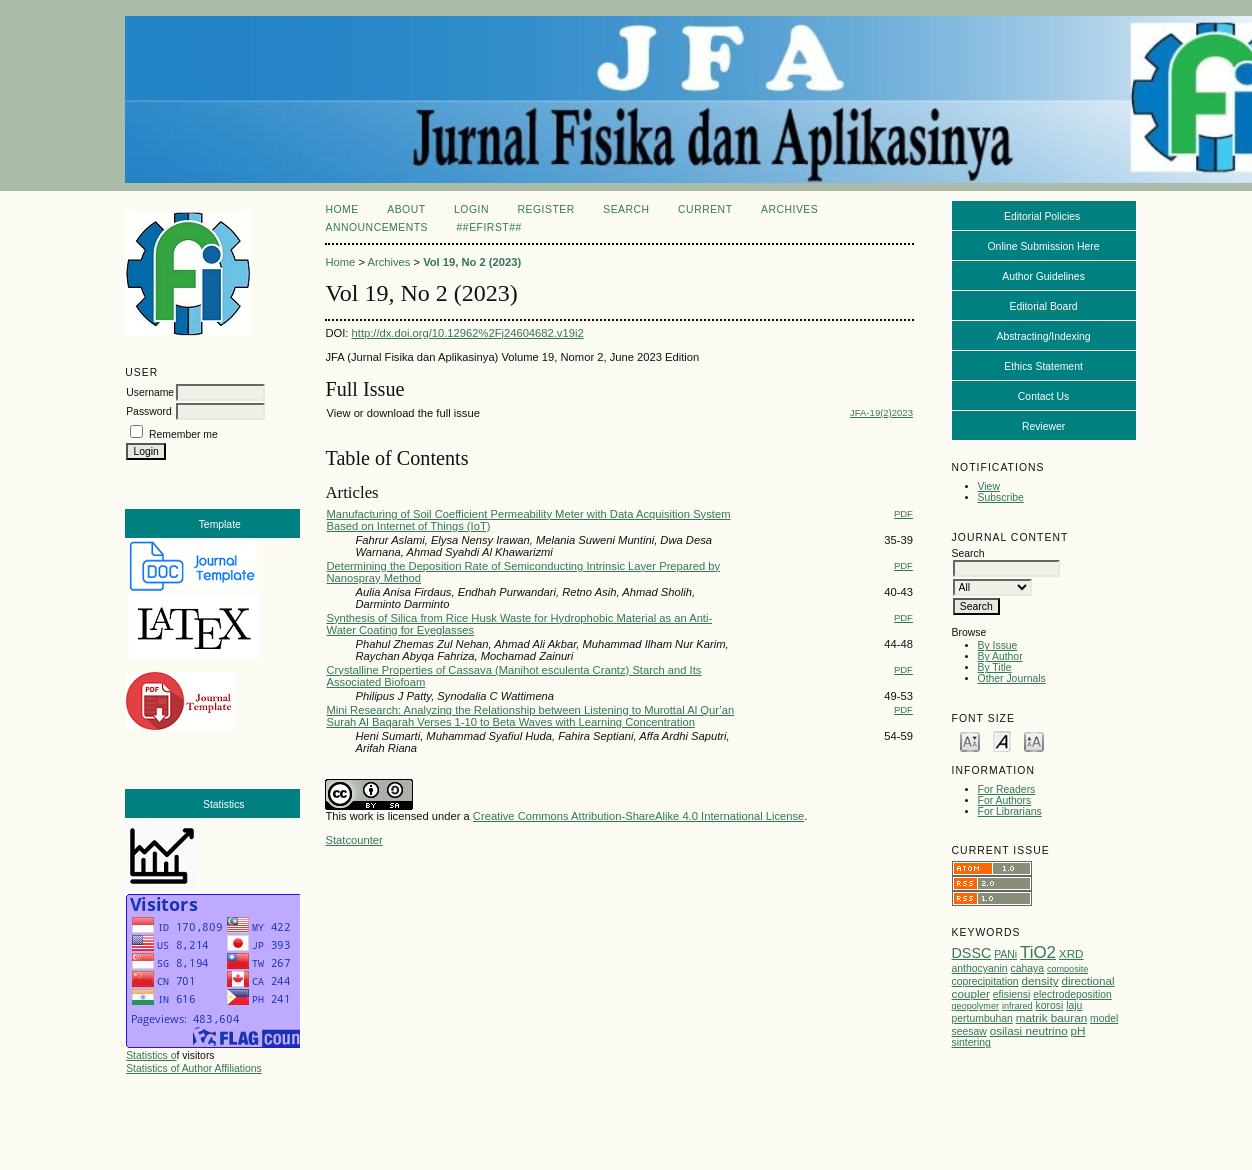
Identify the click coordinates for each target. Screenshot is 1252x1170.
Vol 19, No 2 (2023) (472, 262)
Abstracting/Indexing (1043, 336)
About (406, 209)
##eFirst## (489, 227)
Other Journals (1012, 678)
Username (150, 392)
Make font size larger (1034, 740)
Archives (789, 209)
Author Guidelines (1043, 276)
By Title (995, 667)
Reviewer (1043, 426)
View (989, 486)
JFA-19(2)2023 (881, 412)
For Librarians (1010, 811)
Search (626, 209)
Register (545, 209)
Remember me (183, 434)
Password (149, 411)
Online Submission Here (1044, 246)
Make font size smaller (970, 740)
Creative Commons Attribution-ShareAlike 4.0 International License (638, 816)
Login (471, 209)
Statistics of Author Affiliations (194, 1068)
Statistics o (151, 1055)
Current (705, 209)
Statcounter (353, 840)
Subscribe (1001, 497)
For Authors (1005, 800)
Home (341, 209)
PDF (903, 513)
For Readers (1007, 789)
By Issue (998, 645)
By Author (1000, 656)
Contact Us (1043, 396)
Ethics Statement (1043, 366)
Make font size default (1002, 740)
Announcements (376, 227)
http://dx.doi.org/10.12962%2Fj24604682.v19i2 (468, 333)
